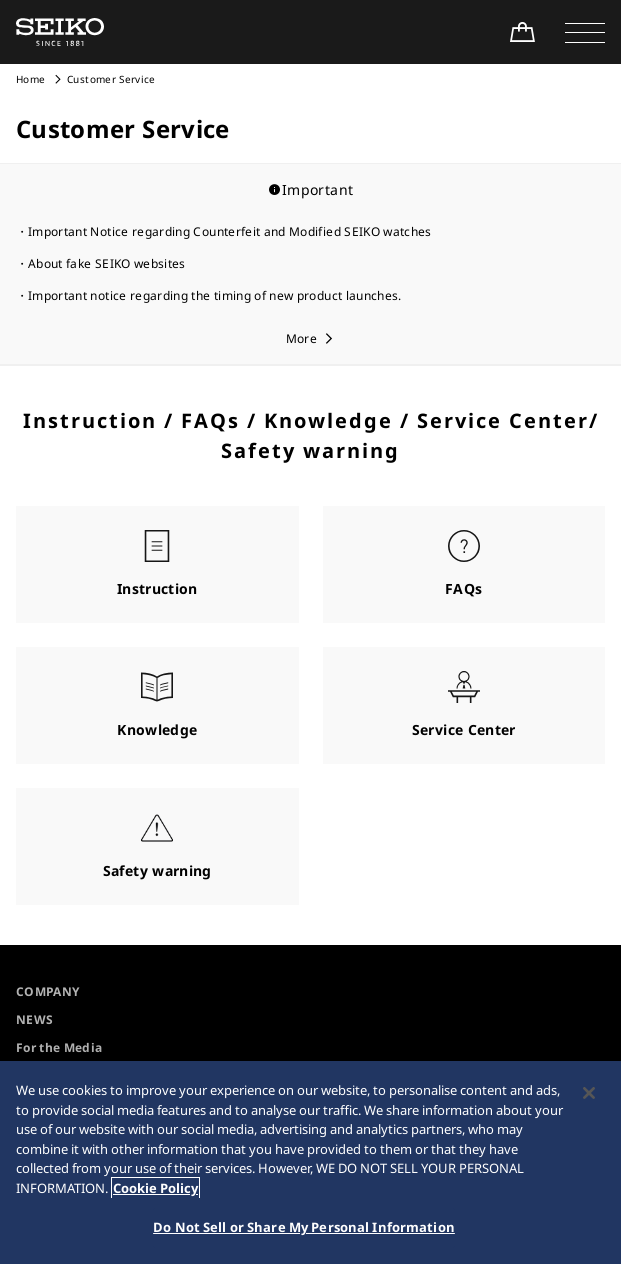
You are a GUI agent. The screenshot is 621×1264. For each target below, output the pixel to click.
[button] (585, 32)
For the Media (59, 1047)
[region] (310, 1162)
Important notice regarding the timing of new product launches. (215, 295)
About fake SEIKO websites (107, 263)
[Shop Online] (522, 32)
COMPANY (47, 991)
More (301, 338)
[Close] (589, 1093)
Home (30, 79)
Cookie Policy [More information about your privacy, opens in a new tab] (155, 1188)
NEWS (34, 1019)
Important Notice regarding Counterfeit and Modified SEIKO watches (230, 231)
